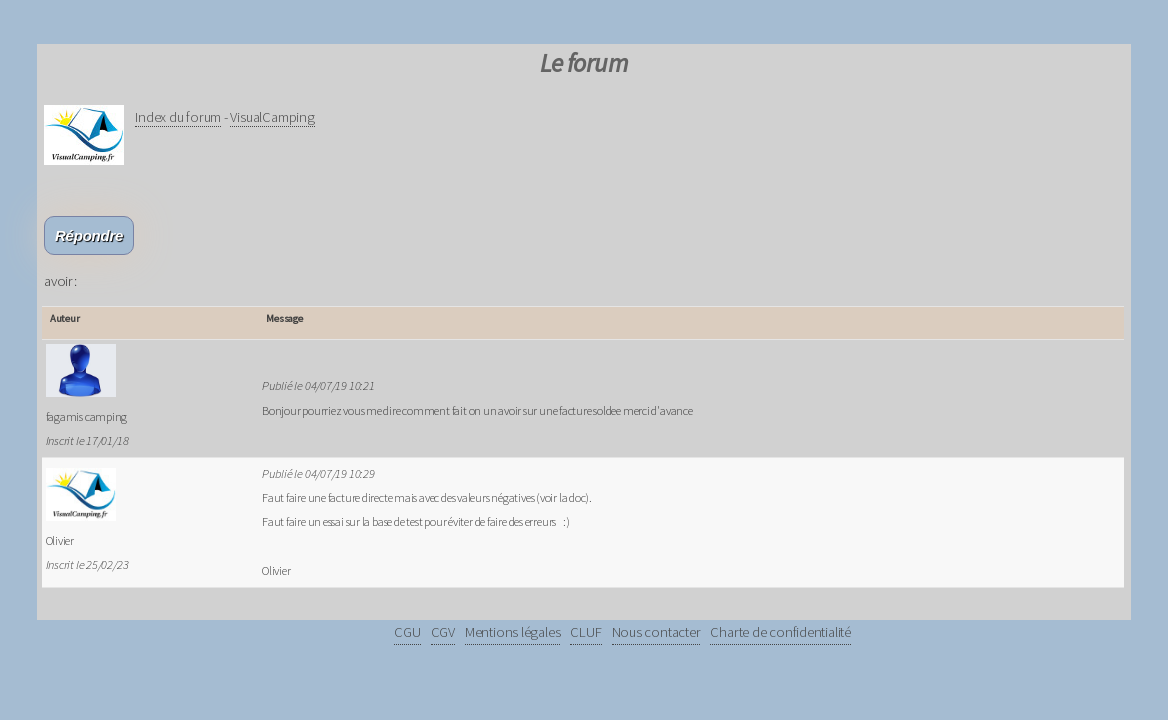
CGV (443, 632)
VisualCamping (272, 117)
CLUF (585, 632)
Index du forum (178, 117)
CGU (407, 632)
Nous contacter (656, 632)
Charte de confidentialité (780, 632)
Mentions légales (512, 632)
